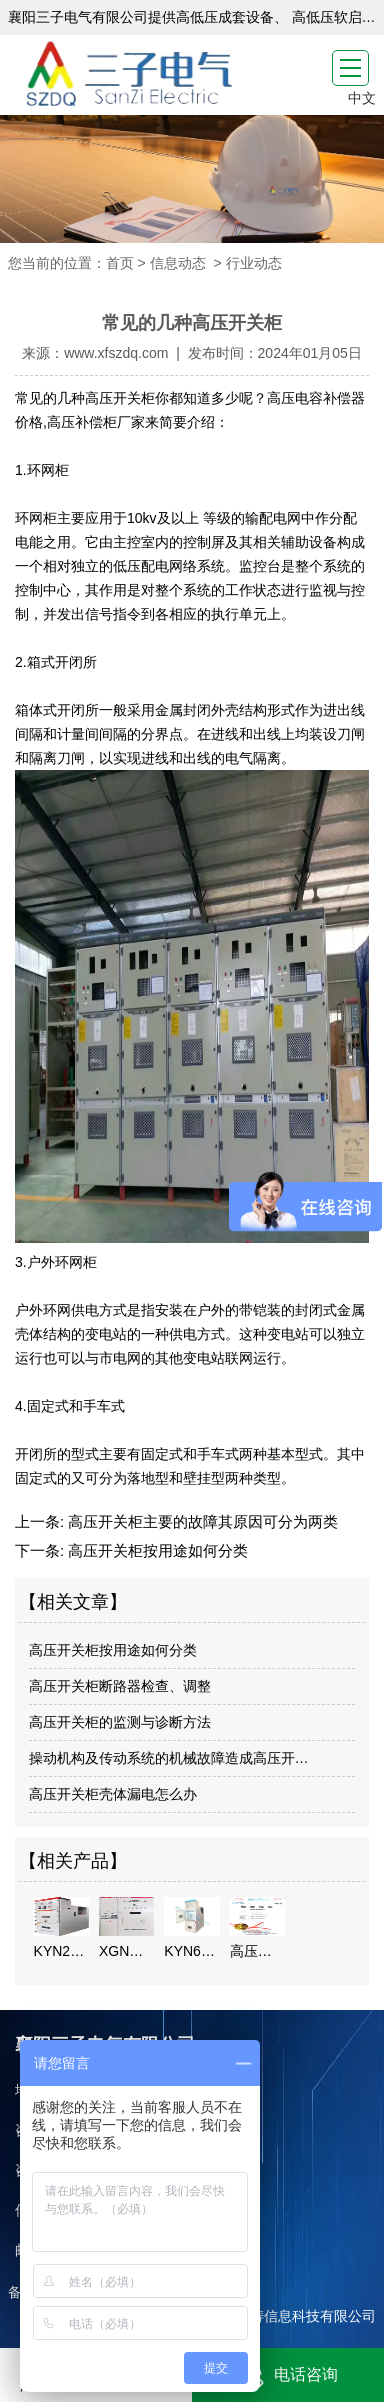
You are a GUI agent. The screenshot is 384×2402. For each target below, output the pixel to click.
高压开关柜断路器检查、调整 (120, 1686)
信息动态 (178, 263)
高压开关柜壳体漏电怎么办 (113, 1794)
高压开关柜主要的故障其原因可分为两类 (201, 1521)
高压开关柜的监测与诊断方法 (120, 1722)
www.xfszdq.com (116, 353)
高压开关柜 (120, 398)
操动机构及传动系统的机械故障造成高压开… (169, 1758)
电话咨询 (288, 2375)
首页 (120, 263)
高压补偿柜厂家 (96, 422)
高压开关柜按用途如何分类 (156, 1550)
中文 (362, 98)
